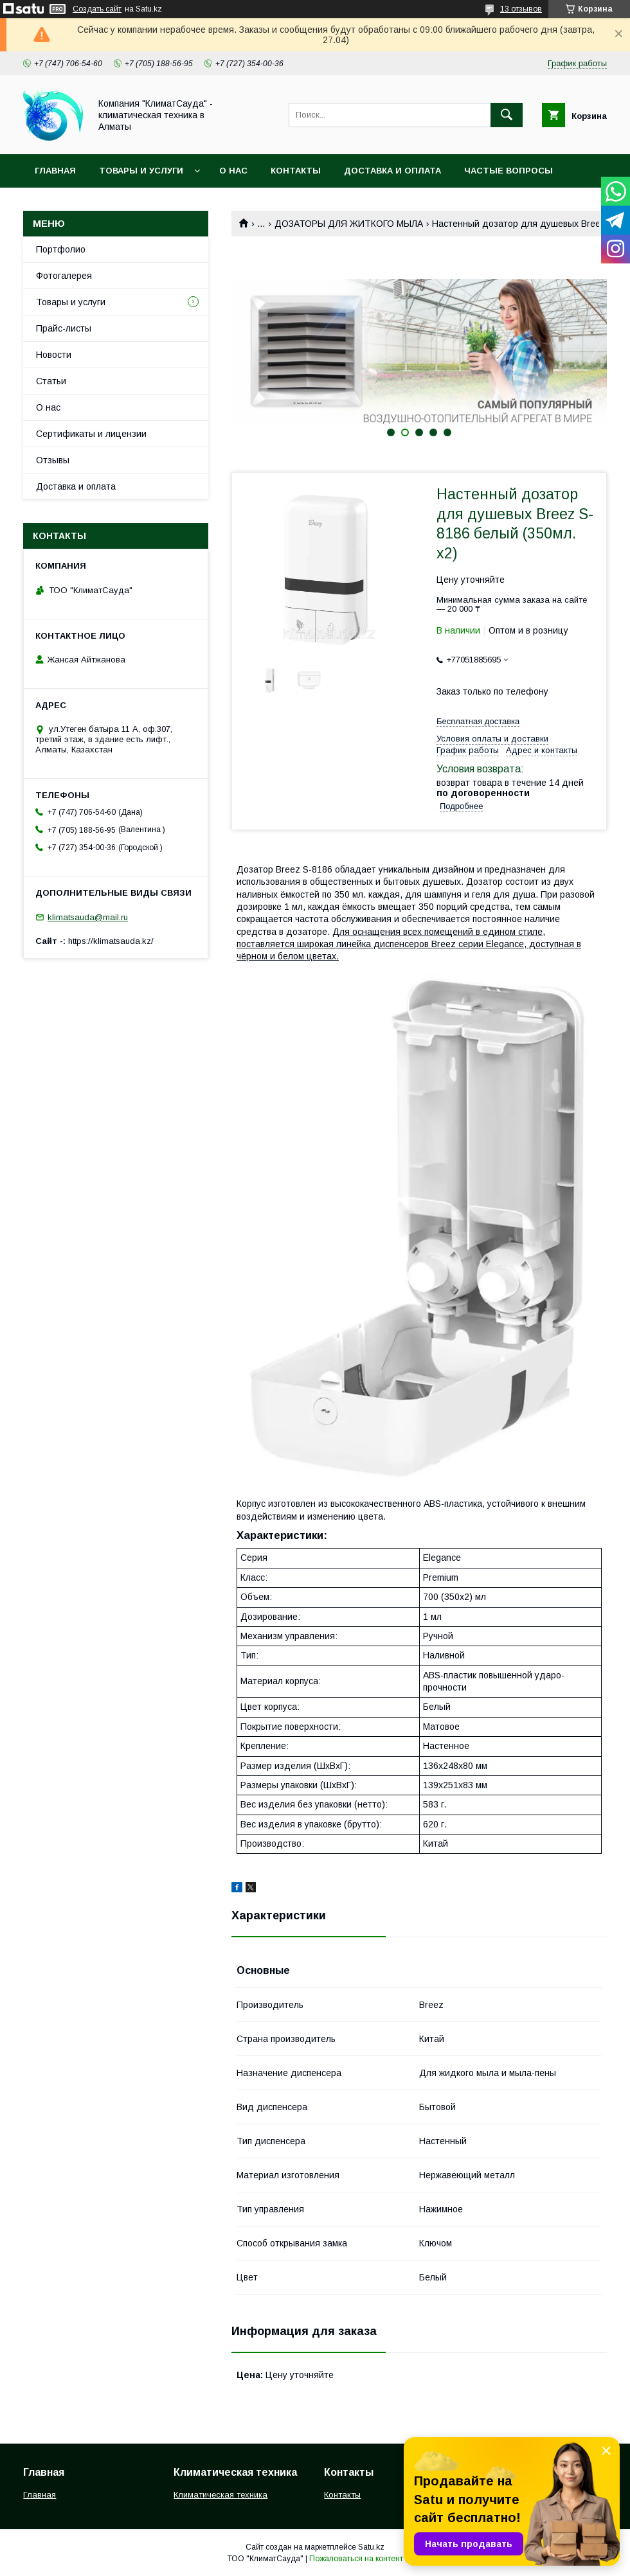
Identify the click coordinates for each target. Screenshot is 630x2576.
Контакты (296, 170)
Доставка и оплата (392, 170)
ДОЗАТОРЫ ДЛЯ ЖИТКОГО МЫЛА (348, 223)
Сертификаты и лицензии (91, 434)
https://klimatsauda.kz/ (111, 941)
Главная (55, 170)
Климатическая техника (220, 2495)
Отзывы (52, 460)
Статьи (51, 381)
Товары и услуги (141, 170)
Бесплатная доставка (478, 721)
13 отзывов (521, 8)
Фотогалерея (64, 276)
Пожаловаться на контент (356, 2558)
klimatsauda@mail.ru (88, 917)
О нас (233, 170)
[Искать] (507, 115)
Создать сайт (97, 8)
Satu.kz (371, 2547)
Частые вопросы (508, 170)
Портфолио (61, 249)
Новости (53, 355)
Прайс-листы (63, 328)
